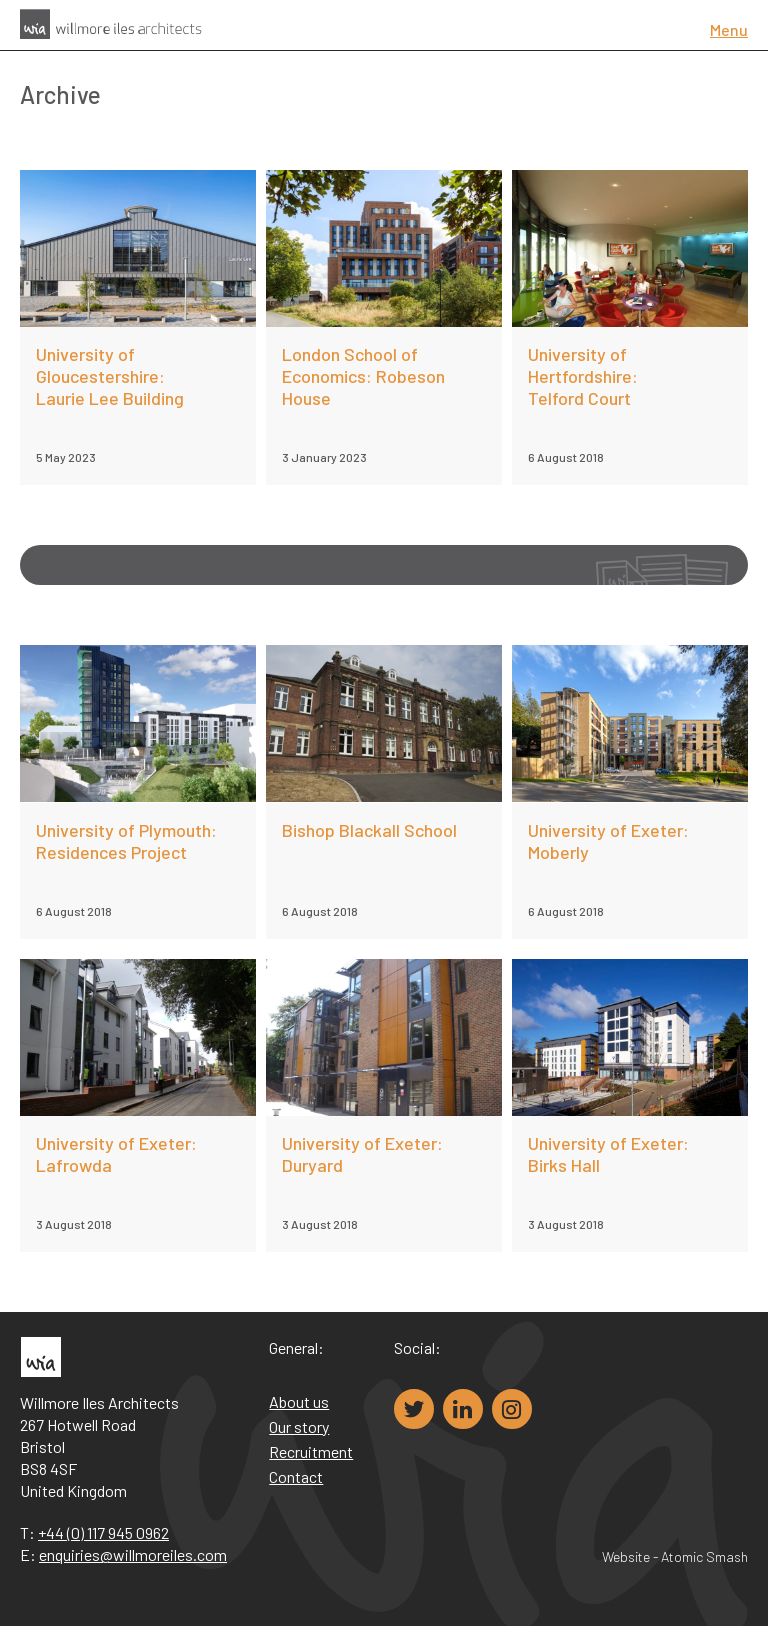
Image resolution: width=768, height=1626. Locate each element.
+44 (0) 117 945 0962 (103, 1532)
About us (299, 1401)
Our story (299, 1426)
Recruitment (311, 1451)
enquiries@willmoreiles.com (133, 1554)
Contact (296, 1476)
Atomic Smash (704, 1556)
